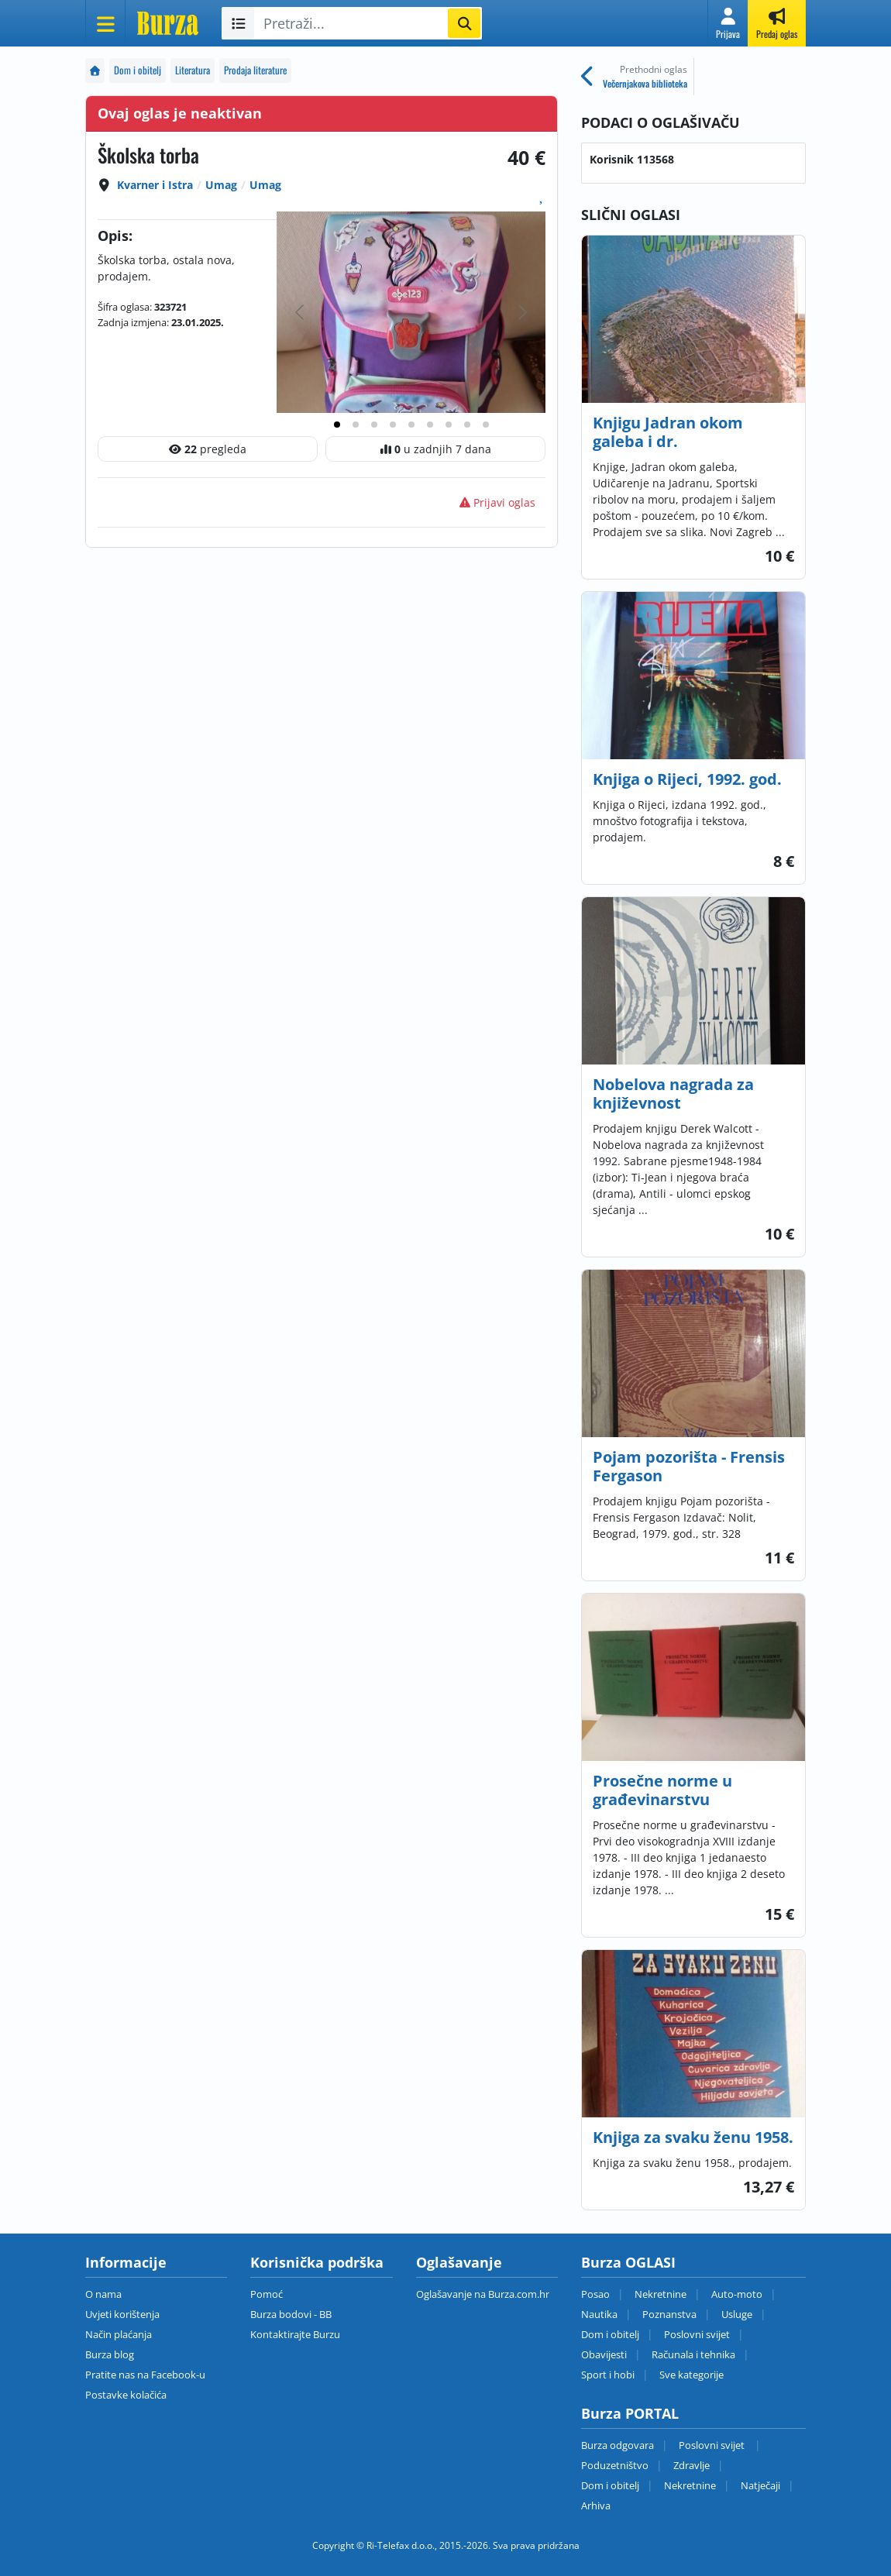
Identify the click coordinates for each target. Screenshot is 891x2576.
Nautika (599, 2314)
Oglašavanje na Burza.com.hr (482, 2294)
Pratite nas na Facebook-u (145, 2375)
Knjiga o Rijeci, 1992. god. (687, 779)
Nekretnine (660, 2294)
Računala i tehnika (693, 2354)
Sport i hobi (608, 2375)
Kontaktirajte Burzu (295, 2334)
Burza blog (109, 2354)
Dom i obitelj (137, 70)
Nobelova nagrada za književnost (673, 1093)
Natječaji (760, 2485)
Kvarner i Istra (155, 184)
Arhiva (596, 2505)
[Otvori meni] (105, 23)
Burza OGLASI (628, 2262)
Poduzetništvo (614, 2465)
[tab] (337, 424)
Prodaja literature (255, 70)
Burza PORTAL (630, 2413)
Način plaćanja (118, 2334)
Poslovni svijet (697, 2334)
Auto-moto (736, 2294)
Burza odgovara (617, 2445)
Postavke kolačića (126, 2395)
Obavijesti (604, 2354)
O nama (103, 2294)
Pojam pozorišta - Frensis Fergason (689, 1466)
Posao (595, 2294)
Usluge (736, 2314)
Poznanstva (669, 2314)
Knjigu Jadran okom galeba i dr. (668, 432)
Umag (221, 184)
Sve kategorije (691, 2375)
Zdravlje (691, 2465)
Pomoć (266, 2294)
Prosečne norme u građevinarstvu (662, 1790)
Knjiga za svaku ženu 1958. (693, 2137)
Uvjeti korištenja (122, 2314)
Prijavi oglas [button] (497, 502)
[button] (727, 23)
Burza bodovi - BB (291, 2314)
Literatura (192, 70)
